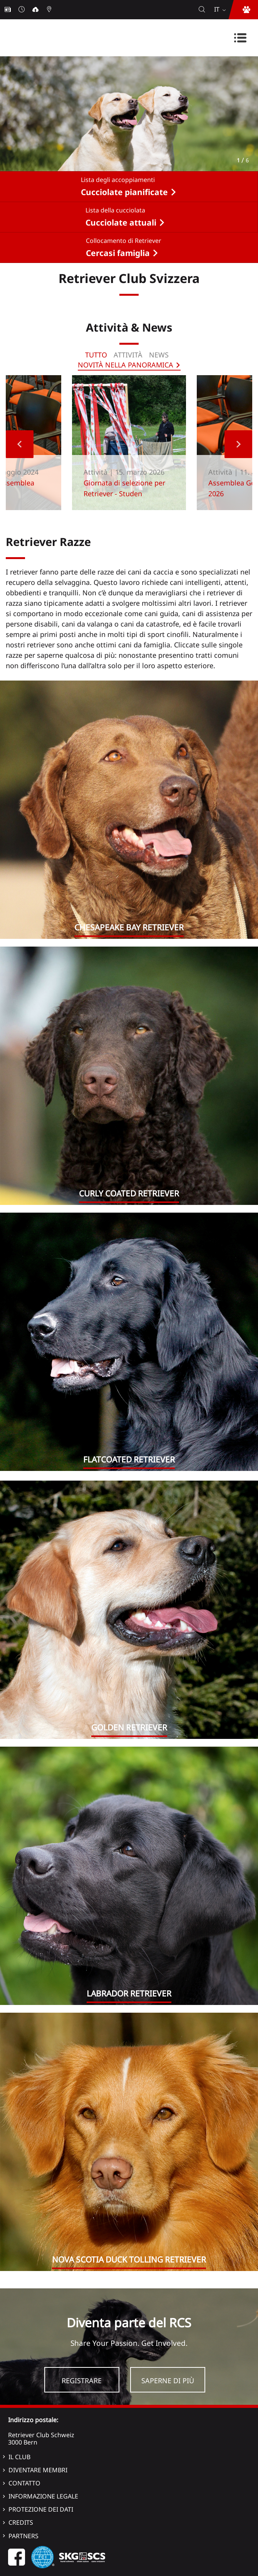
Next (238, 444)
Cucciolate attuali (120, 222)
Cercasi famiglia (118, 253)
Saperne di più (167, 2380)
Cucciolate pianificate (124, 192)
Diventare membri (37, 2470)
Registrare (82, 2380)
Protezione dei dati (40, 2509)
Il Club (19, 2457)
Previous (20, 444)
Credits (20, 2522)
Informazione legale (43, 2496)
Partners (23, 2536)
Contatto (24, 2483)
